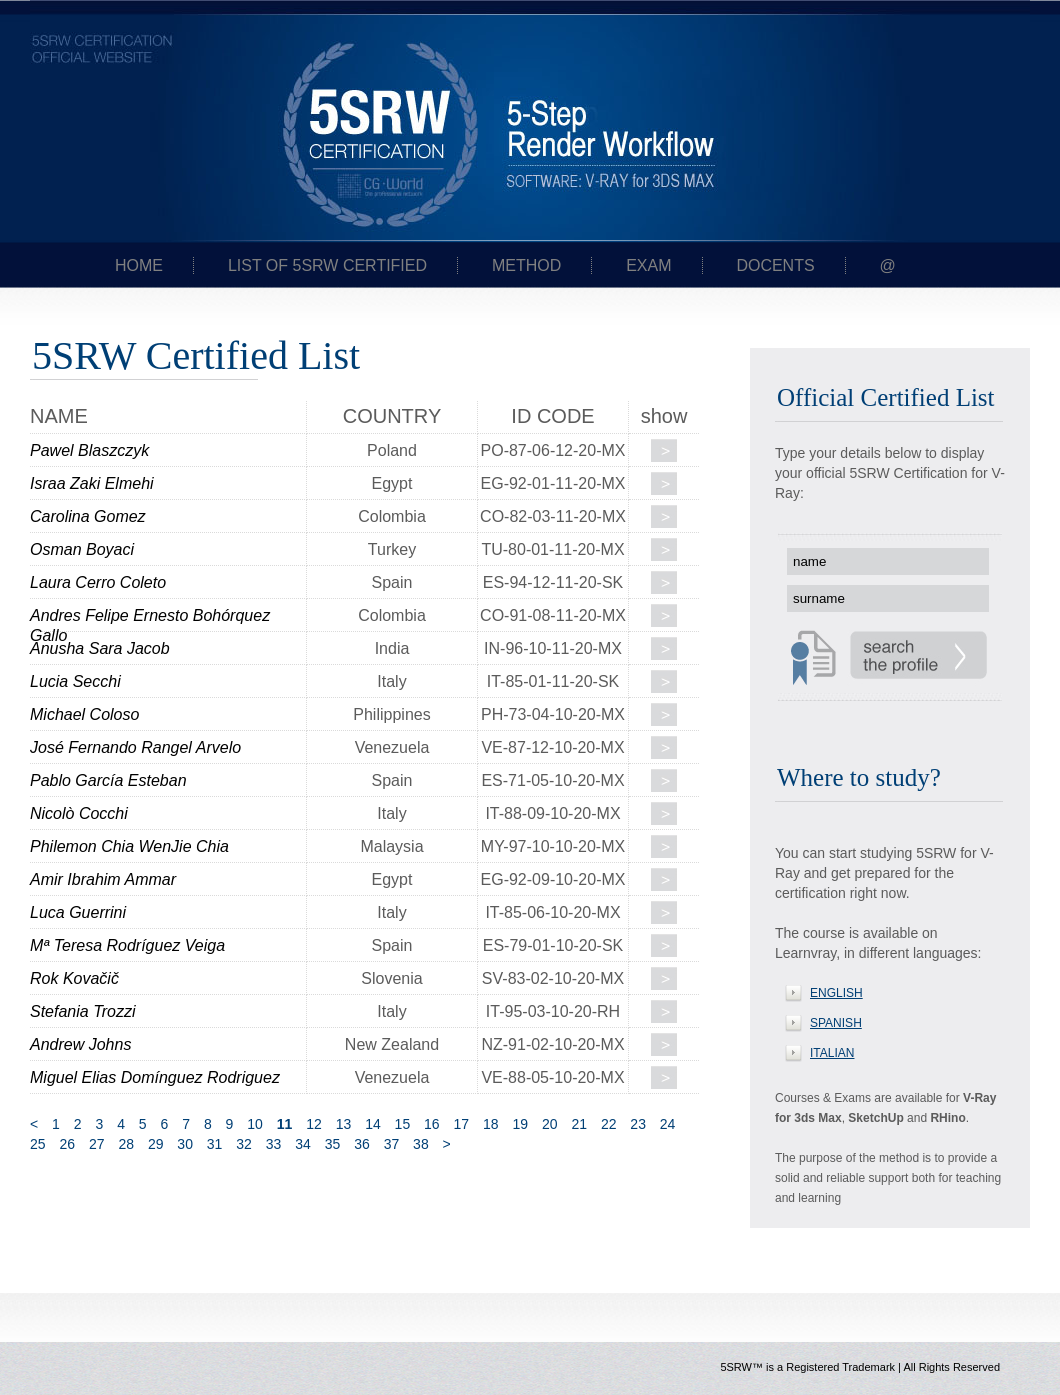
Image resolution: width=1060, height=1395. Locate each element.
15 (403, 1124)
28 (126, 1144)
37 (392, 1144)
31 (215, 1144)
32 (244, 1144)
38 (421, 1144)
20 (550, 1124)
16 (432, 1124)
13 (344, 1124)
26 (67, 1144)
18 (491, 1124)
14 (373, 1124)
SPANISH (836, 1023)
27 (97, 1144)
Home (139, 265)
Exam (648, 265)
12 (314, 1124)
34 (303, 1144)
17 (462, 1124)
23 (638, 1124)
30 (185, 1144)
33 (274, 1144)
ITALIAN (832, 1053)
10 (255, 1124)
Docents (775, 265)
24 (668, 1124)
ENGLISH (836, 993)
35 (333, 1144)
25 (38, 1144)
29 (156, 1144)
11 (285, 1124)
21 (579, 1124)
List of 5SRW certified (327, 265)
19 (520, 1124)
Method (526, 265)
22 (609, 1124)
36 (362, 1144)
